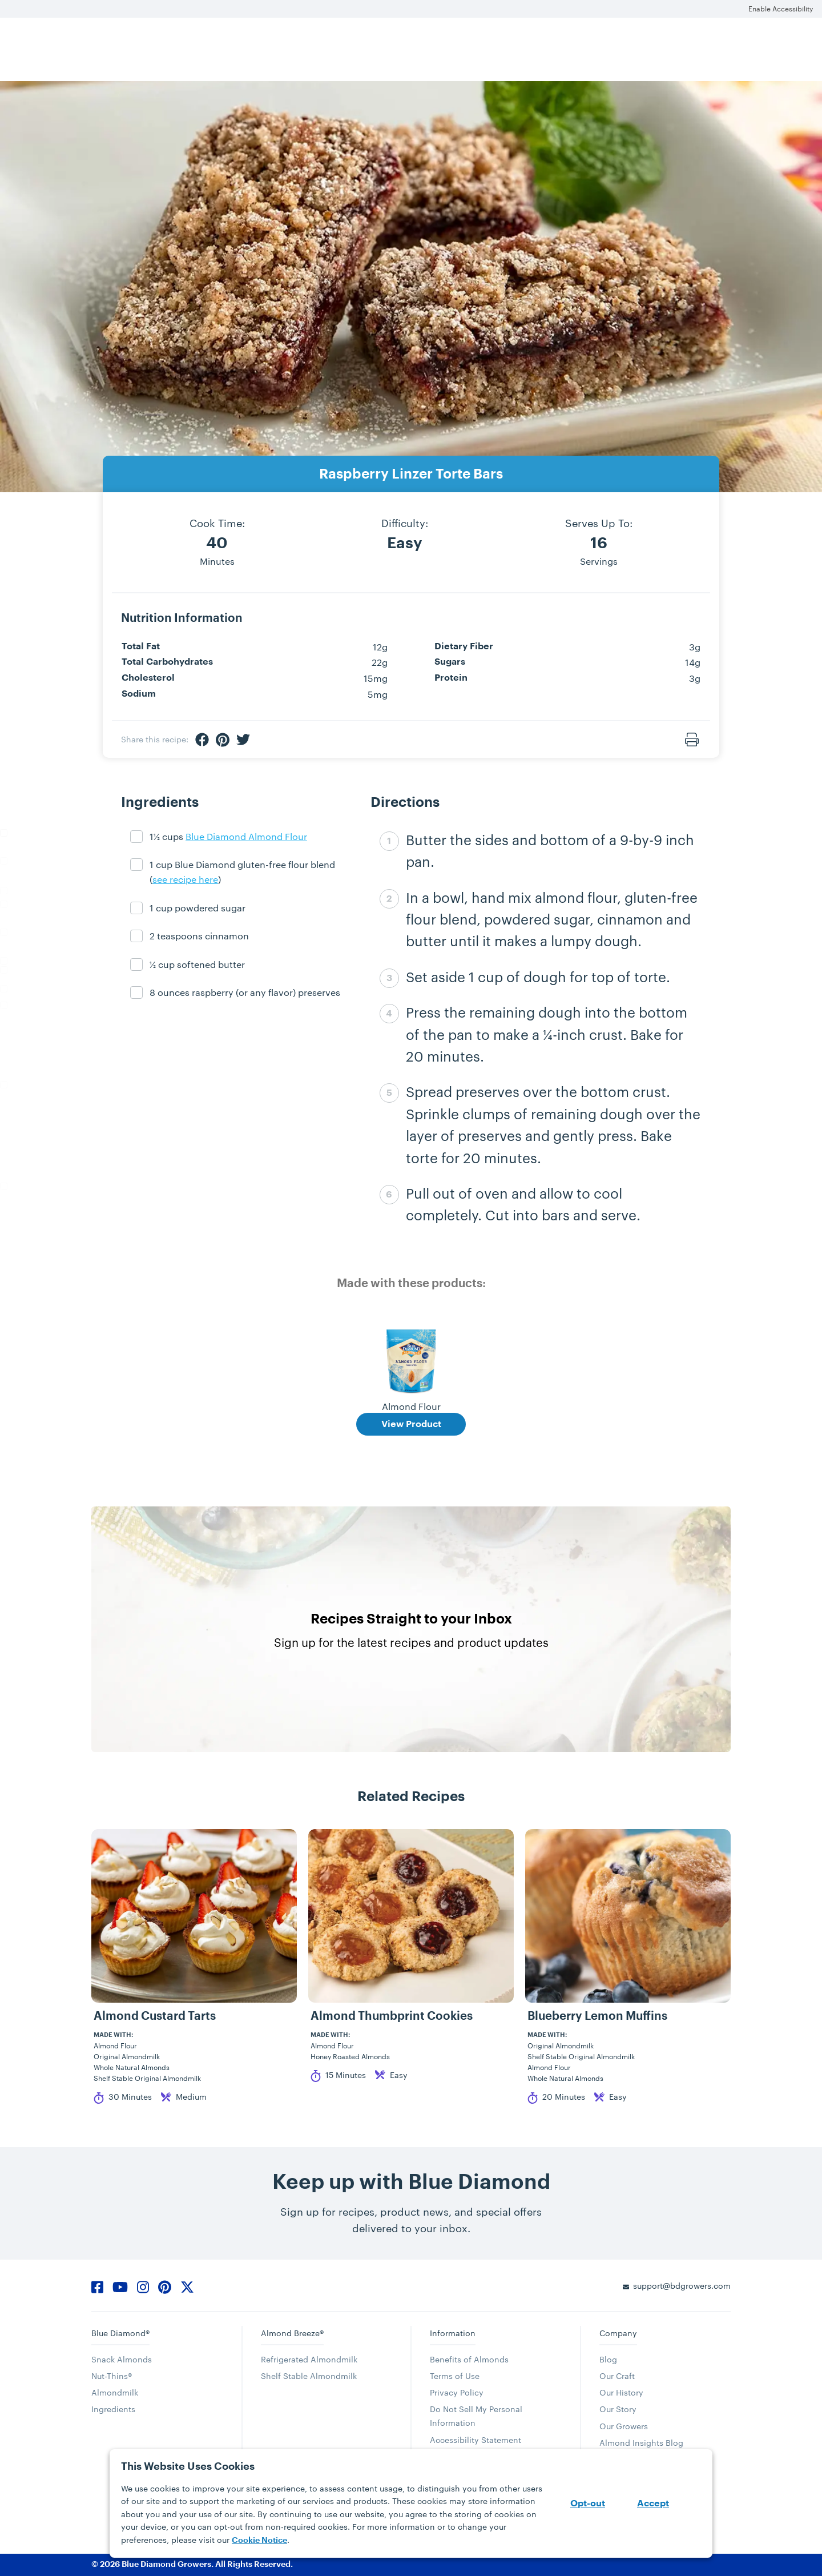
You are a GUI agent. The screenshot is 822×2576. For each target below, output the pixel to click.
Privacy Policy (456, 2392)
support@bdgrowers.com (682, 2285)
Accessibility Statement (475, 2440)
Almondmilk (114, 2392)
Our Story (617, 2409)
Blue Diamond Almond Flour (246, 836)
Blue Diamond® (120, 2333)
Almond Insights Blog (641, 2443)
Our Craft (617, 2376)
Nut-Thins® (111, 2376)
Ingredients (113, 2409)
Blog (608, 2359)
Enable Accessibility (780, 9)
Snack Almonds (121, 2359)
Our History (621, 2392)
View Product (411, 1424)
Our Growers (623, 2426)
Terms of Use (455, 2376)
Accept (653, 2503)
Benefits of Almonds (469, 2359)
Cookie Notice (259, 2540)
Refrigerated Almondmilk (309, 2359)
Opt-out (587, 2503)
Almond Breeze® (292, 2333)
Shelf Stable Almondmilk (309, 2376)
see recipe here (185, 879)
